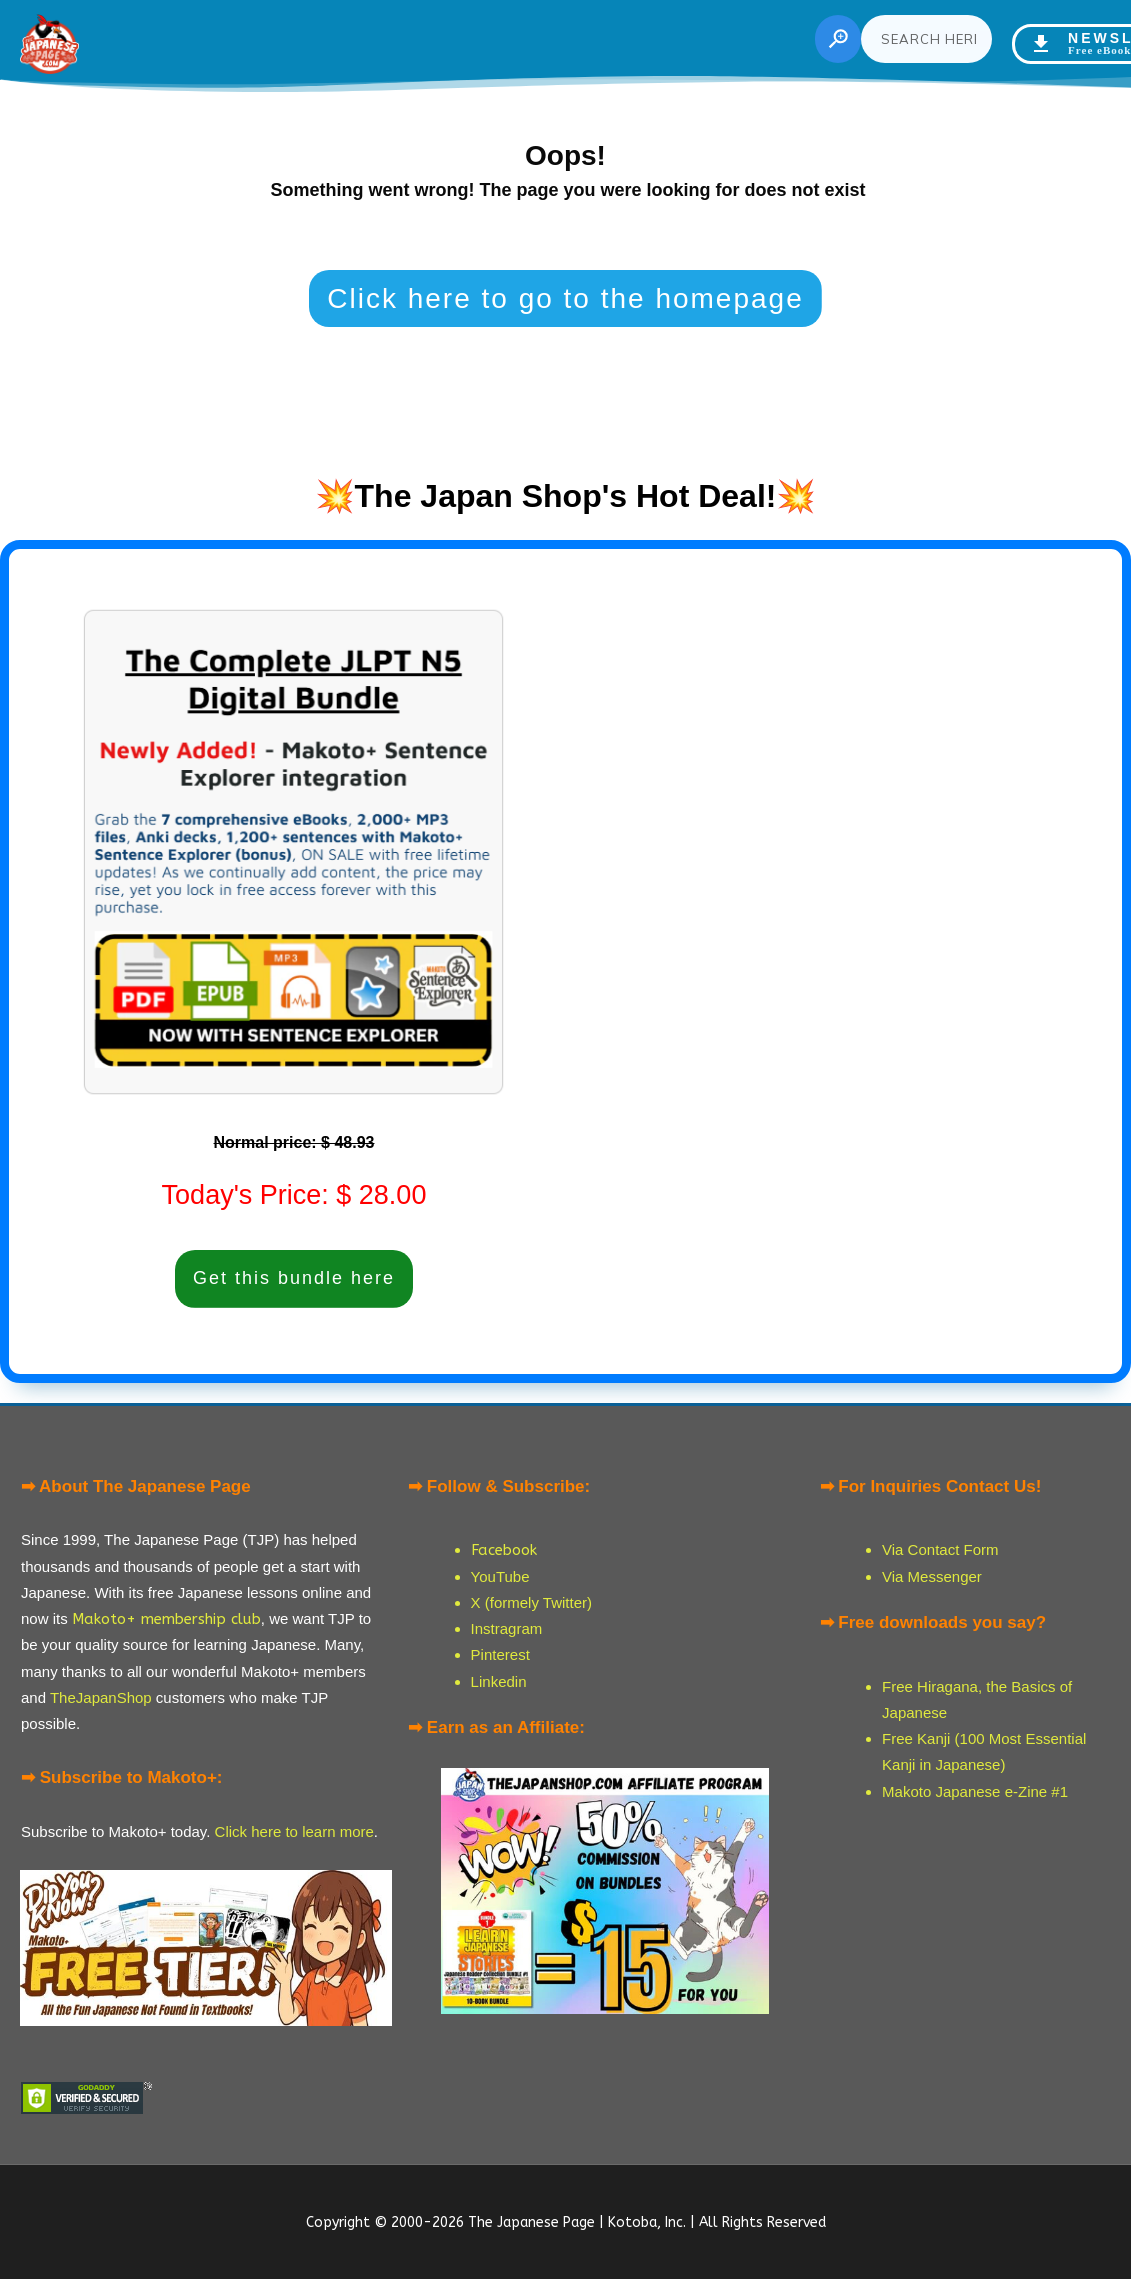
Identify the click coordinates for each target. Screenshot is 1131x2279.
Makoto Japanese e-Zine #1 (975, 1791)
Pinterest (500, 1654)
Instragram (507, 1628)
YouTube (500, 1576)
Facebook (504, 1550)
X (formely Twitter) (531, 1602)
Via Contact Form (940, 1549)
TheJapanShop (101, 1697)
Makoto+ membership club (166, 1619)
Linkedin (499, 1681)
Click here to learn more (294, 1831)
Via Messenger (932, 1576)
